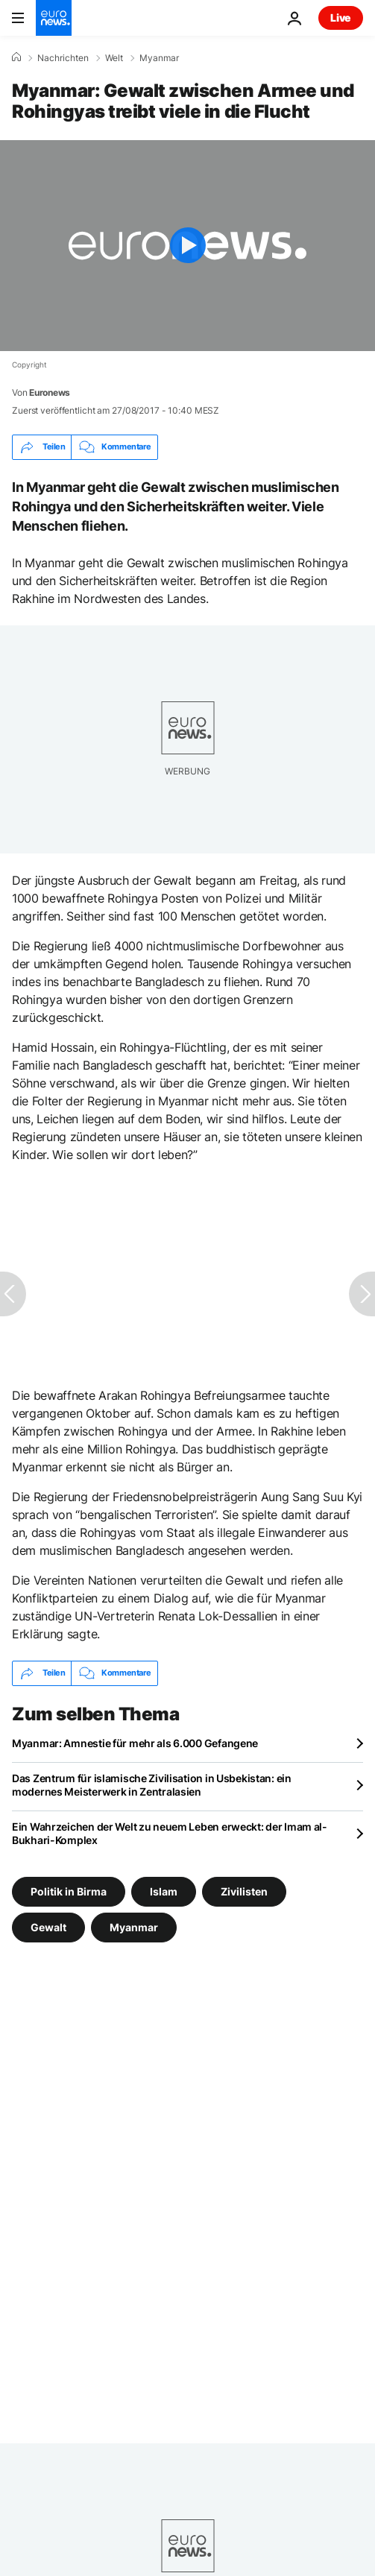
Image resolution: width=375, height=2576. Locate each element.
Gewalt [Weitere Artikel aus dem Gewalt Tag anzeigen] (48, 1926)
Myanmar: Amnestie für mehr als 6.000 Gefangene (135, 1743)
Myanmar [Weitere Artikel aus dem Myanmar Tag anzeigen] (134, 1926)
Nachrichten (63, 58)
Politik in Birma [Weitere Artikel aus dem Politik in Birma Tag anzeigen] (69, 1890)
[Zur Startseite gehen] (54, 18)
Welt (114, 58)
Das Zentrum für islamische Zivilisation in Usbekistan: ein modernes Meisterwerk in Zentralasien (152, 1785)
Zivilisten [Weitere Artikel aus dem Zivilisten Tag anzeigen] (244, 1890)
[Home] (16, 57)
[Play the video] (187, 245)
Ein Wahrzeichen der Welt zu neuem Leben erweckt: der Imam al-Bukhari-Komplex (169, 1833)
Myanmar (159, 58)
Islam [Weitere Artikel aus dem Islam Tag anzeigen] (163, 1890)
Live (340, 17)
